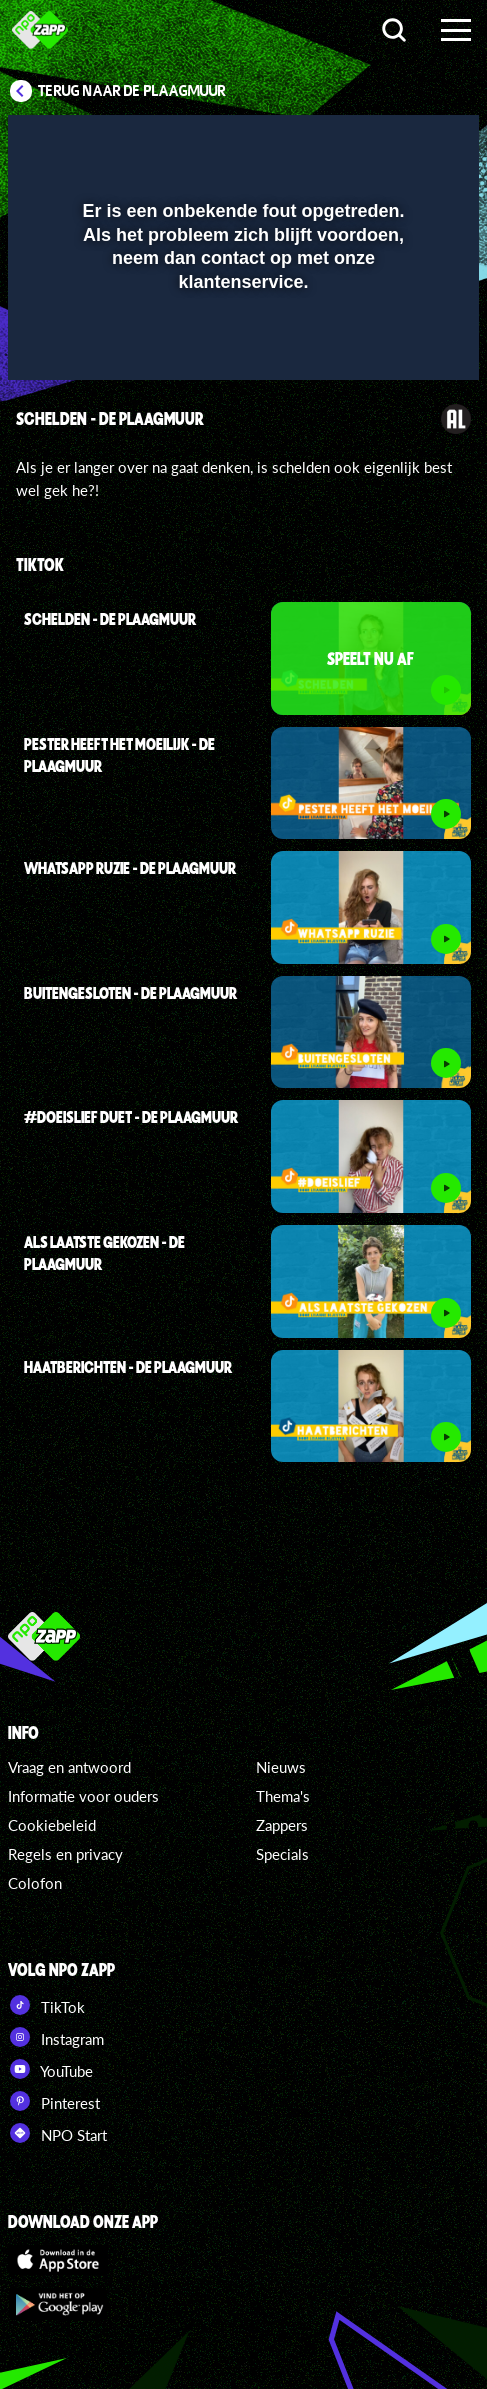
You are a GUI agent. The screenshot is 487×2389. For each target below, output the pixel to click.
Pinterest (54, 2101)
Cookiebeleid (52, 1825)
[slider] (241, 354)
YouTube (50, 2069)
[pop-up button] (372, 143)
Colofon (35, 1883)
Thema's (283, 1796)
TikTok (46, 2005)
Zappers (282, 1825)
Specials (282, 1854)
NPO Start (57, 2133)
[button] (412, 143)
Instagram (56, 2037)
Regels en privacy (65, 1854)
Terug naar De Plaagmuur (132, 91)
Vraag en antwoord (69, 1767)
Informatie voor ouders (83, 1796)
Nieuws (281, 1767)
